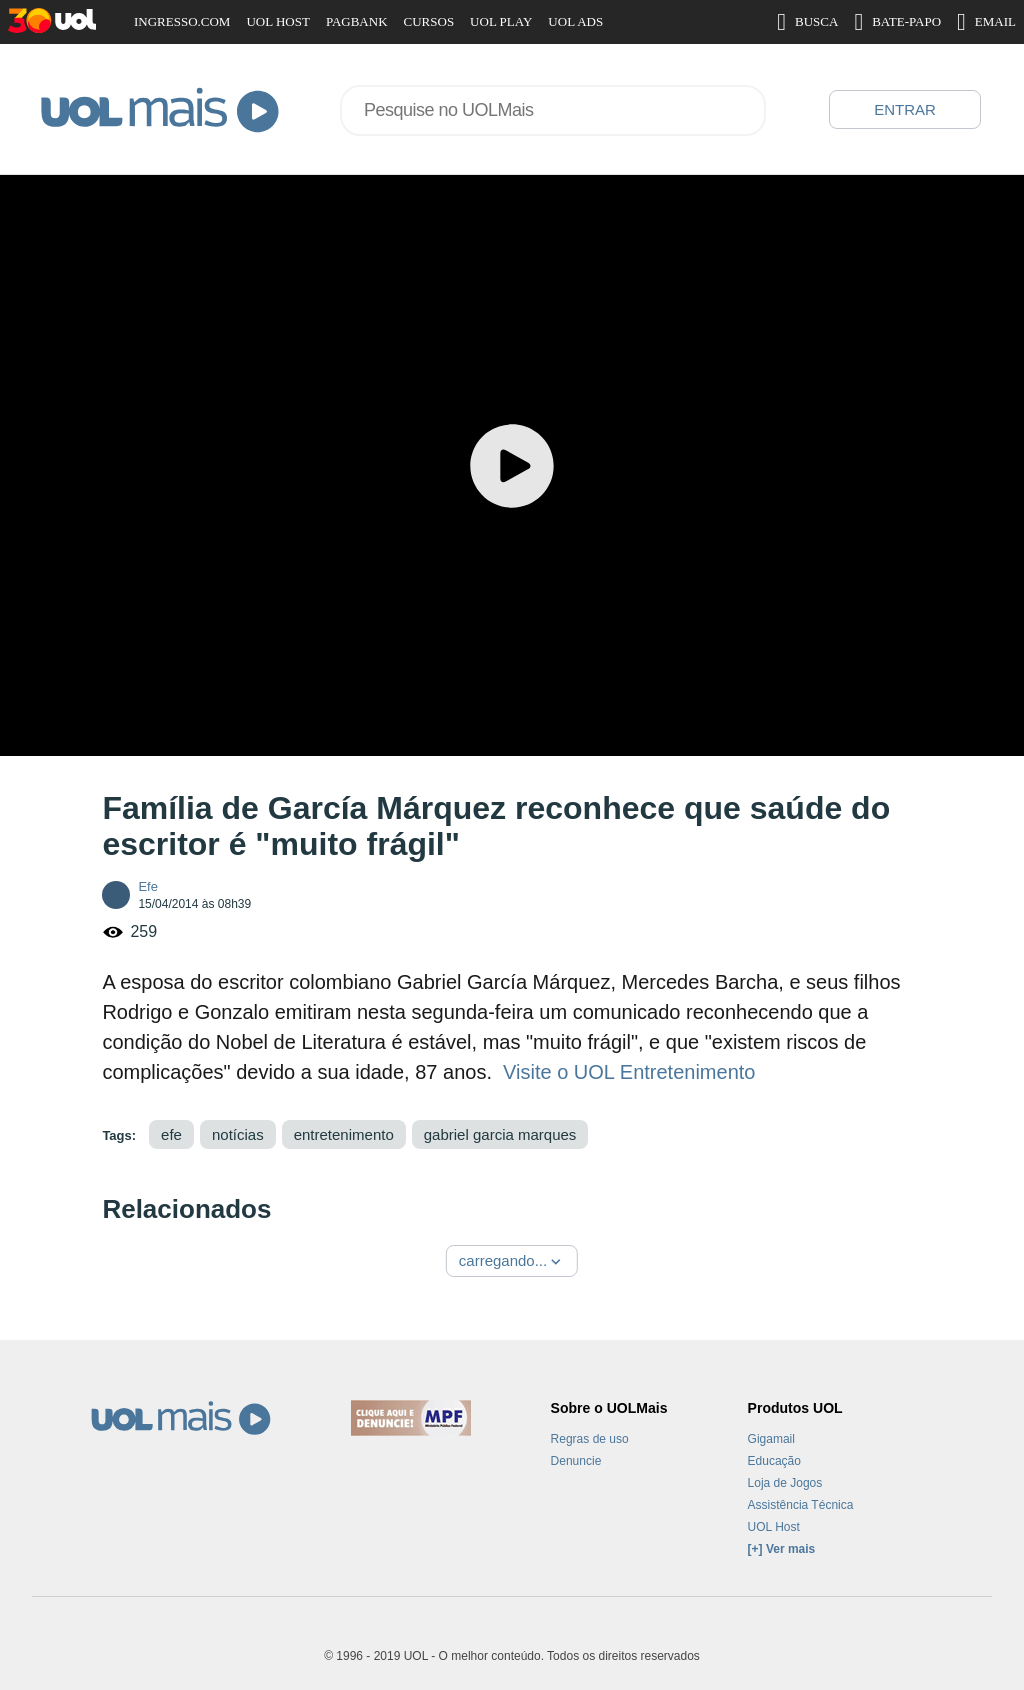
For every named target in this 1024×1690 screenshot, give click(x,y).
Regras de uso (590, 1439)
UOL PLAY (501, 21)
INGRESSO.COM (182, 21)
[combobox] (553, 110)
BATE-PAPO (897, 22)
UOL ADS (575, 21)
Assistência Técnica (801, 1505)
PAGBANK (357, 21)
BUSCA (807, 22)
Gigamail (771, 1439)
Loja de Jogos (785, 1483)
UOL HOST (277, 21)
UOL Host (774, 1527)
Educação (774, 1461)
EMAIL (986, 22)
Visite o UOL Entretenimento (629, 1072)
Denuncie (576, 1461)
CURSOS (429, 21)
